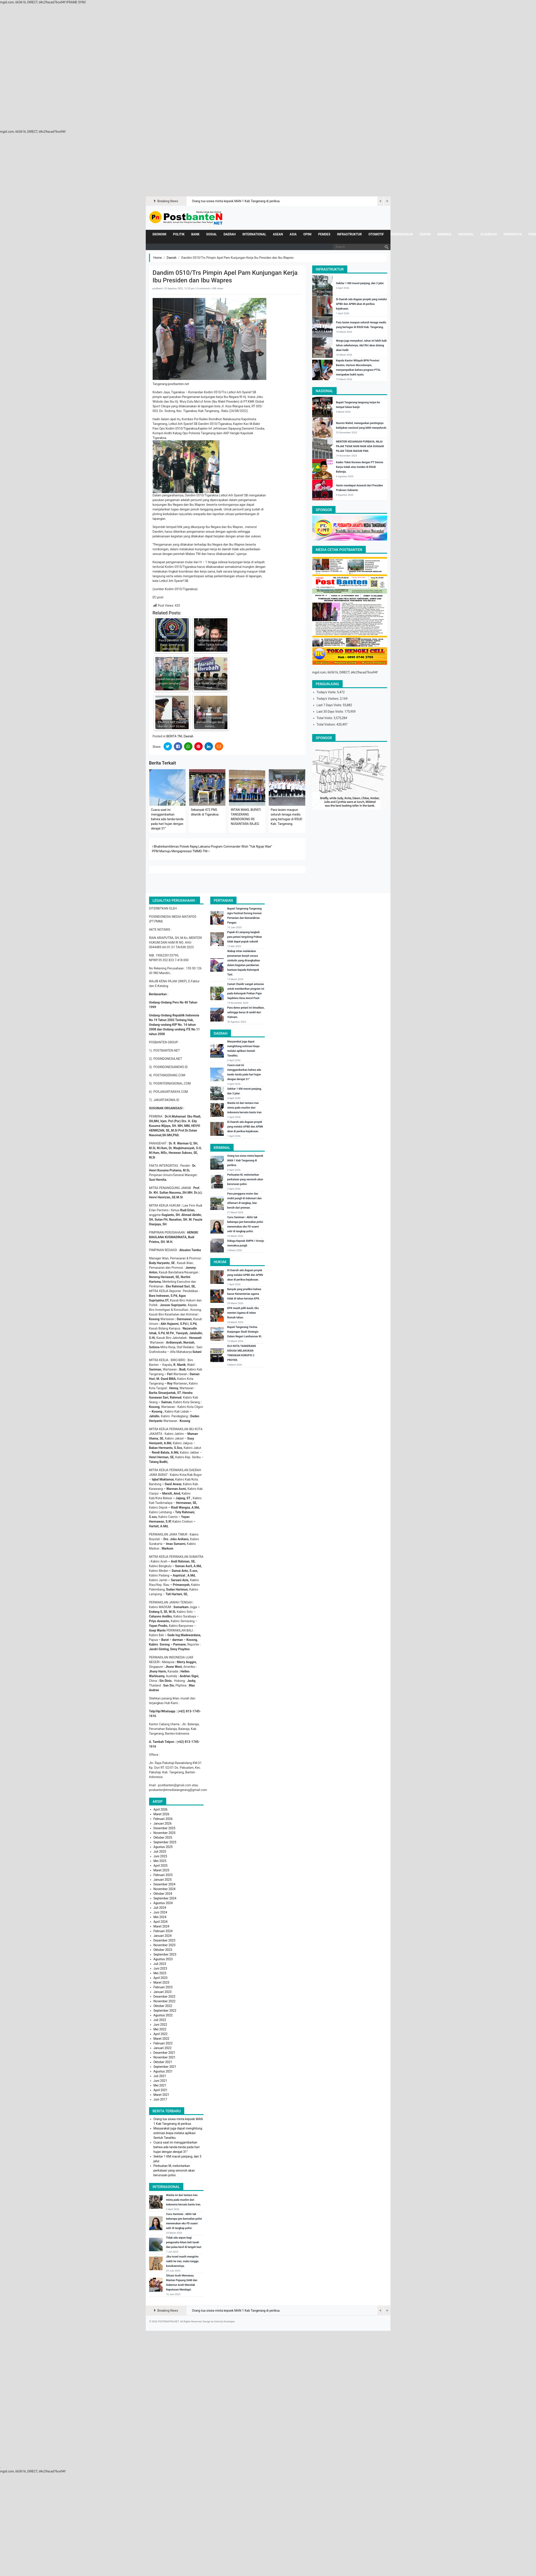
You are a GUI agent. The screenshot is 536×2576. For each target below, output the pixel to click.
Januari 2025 (163, 1879)
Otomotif (376, 234)
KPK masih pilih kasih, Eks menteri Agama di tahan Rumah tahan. (243, 1313)
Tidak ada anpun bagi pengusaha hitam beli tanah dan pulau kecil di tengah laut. (184, 2242)
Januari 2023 (163, 1992)
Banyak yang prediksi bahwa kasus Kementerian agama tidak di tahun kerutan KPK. (244, 1294)
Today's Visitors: (328, 698)
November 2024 (165, 1889)
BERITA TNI (174, 736)
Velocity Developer (224, 2321)
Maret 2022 (161, 2038)
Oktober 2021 (163, 2062)
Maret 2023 (161, 1982)
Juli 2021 (160, 2076)
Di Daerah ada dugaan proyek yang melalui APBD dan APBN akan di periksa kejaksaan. (361, 304)
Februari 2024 (163, 1931)
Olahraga (489, 234)
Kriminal (444, 234)
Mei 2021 (160, 2085)
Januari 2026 (163, 1823)
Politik (179, 234)
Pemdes (324, 234)
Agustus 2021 (163, 2071)
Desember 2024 (165, 1884)
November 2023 (165, 1945)
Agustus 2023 (163, 1959)
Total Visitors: (326, 724)
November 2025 (165, 1833)
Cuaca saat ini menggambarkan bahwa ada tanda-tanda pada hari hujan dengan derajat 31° (167, 819)
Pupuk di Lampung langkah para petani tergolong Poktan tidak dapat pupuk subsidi (244, 937)
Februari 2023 (163, 1987)
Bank (195, 234)
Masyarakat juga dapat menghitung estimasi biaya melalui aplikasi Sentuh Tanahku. (178, 2133)
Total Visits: (325, 718)
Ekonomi (159, 234)
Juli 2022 (160, 2020)
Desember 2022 (165, 1996)
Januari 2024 (163, 1936)
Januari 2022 (163, 2048)
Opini (307, 234)
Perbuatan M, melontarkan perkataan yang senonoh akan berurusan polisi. (174, 2170)
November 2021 (165, 2057)
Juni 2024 (160, 1912)
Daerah (230, 234)
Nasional (466, 234)
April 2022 (161, 2034)
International (254, 234)
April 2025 (161, 1865)
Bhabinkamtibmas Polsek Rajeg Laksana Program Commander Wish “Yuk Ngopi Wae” (212, 846)
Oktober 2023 (163, 1950)
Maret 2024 (161, 1926)
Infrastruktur (349, 234)
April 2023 (161, 1978)
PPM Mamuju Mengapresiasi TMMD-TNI (181, 851)
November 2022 (165, 2001)
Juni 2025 (160, 1856)
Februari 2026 (163, 1819)
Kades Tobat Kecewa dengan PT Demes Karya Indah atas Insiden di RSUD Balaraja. (359, 467)
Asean (278, 234)
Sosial (211, 234)
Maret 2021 (161, 2095)
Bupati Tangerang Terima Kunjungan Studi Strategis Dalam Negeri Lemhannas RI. (244, 1332)
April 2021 (161, 2090)
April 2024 (161, 1921)
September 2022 (165, 2010)
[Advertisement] (133, 36)
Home (158, 257)
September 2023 (165, 1954)
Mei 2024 (160, 1917)
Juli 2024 (160, 1907)
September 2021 (165, 2066)
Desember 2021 (165, 2052)
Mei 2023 (160, 1973)
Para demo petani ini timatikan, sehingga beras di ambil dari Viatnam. (246, 1012)
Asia (293, 234)
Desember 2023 (165, 1940)
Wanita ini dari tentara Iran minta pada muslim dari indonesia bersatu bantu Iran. (183, 2200)
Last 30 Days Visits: (330, 711)
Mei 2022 (160, 2029)
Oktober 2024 (163, 1893)
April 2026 (161, 1809)
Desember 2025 (165, 1828)
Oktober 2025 (163, 1837)
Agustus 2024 (163, 1903)
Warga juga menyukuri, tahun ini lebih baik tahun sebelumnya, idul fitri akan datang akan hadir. (361, 345)
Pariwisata (513, 234)
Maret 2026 (161, 1814)
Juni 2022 (160, 2024)
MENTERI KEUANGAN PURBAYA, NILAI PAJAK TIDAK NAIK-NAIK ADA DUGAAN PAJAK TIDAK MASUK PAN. (360, 446)
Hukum (425, 234)
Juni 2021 (160, 2080)
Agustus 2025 (163, 1847)
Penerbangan (401, 234)
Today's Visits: (327, 692)
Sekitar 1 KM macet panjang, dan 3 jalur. (360, 283)
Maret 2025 (161, 1870)
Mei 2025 (160, 1861)
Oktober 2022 (163, 2006)
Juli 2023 (160, 1964)
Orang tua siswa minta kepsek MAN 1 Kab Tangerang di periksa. (236, 201)
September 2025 (165, 1842)
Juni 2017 (160, 2099)
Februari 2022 (163, 2043)
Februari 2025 (163, 1875)
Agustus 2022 (163, 2015)
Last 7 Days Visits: (330, 705)
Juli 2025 (160, 1851)
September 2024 (165, 1898)
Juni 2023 (160, 1968)
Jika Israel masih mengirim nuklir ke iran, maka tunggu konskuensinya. (182, 2261)
